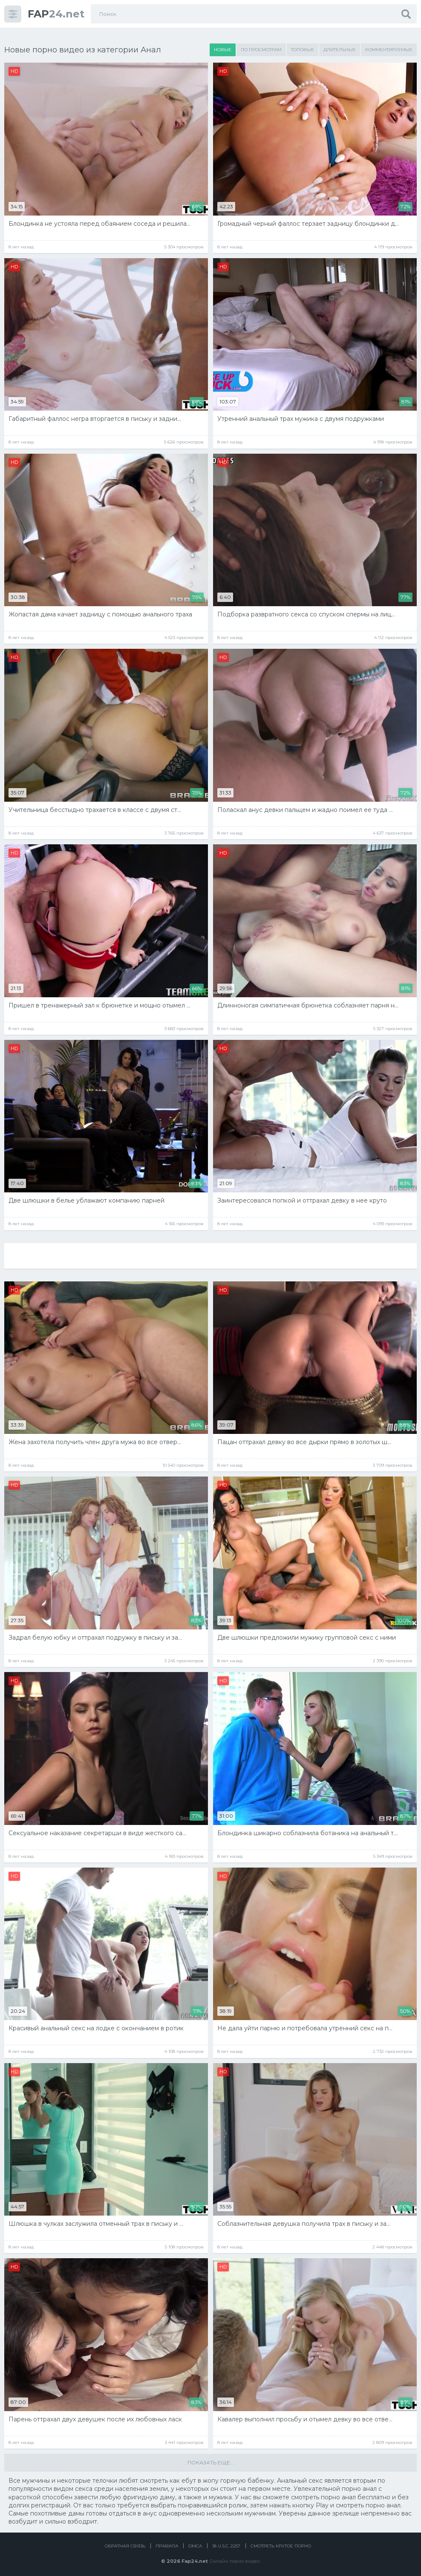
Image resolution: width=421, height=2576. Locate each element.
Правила (167, 2543)
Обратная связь (125, 2543)
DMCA (195, 2543)
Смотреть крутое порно (281, 2543)
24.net (56, 14)
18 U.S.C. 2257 (226, 2543)
